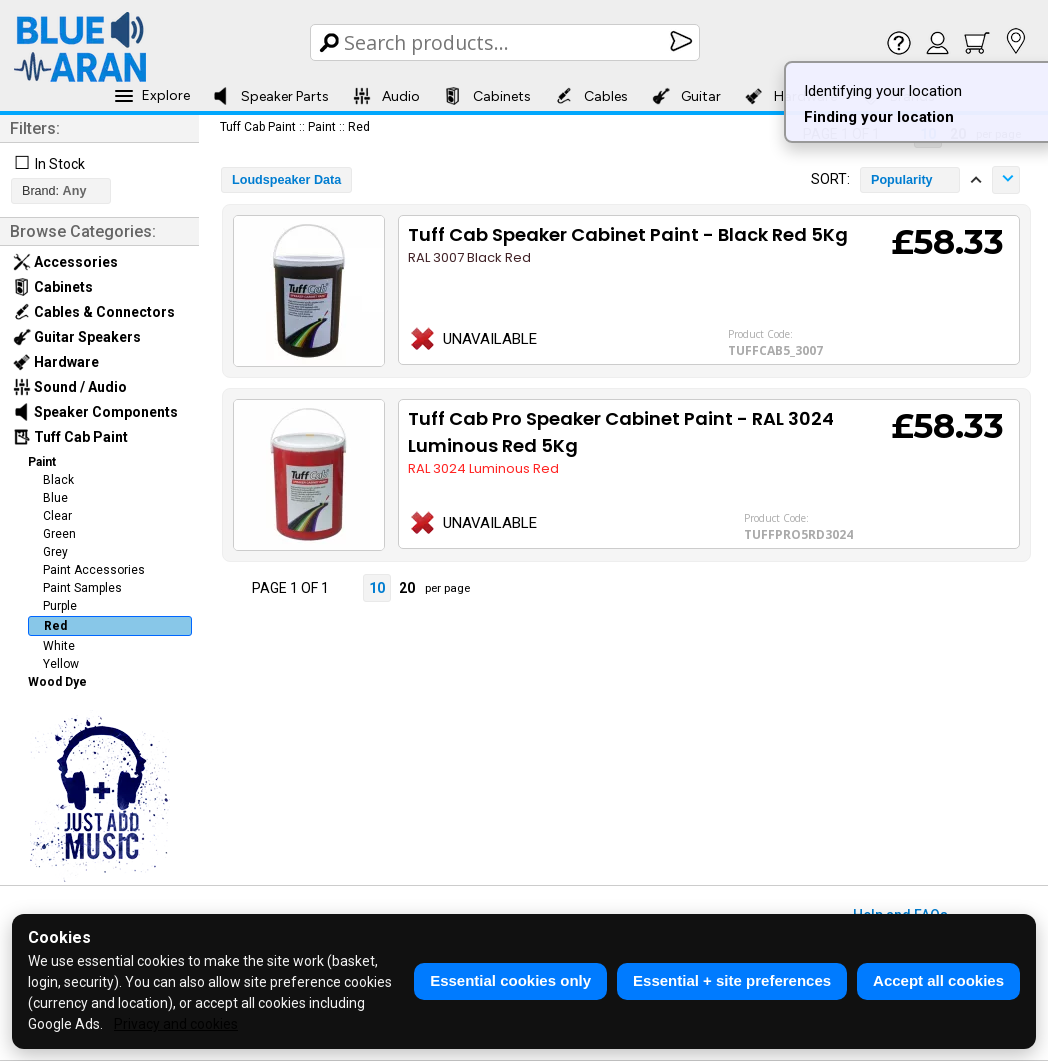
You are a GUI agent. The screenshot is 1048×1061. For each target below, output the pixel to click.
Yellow (61, 664)
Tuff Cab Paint (70, 437)
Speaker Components (95, 412)
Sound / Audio (70, 387)
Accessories (65, 262)
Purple (60, 606)
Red (55, 626)
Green (59, 534)
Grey (55, 552)
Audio (386, 96)
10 (377, 588)
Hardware (56, 362)
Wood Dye (57, 682)
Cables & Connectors (94, 312)
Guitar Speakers (77, 337)
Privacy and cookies (176, 1024)
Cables (591, 96)
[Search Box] (506, 42)
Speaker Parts (270, 96)
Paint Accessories (94, 570)
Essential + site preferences (732, 980)
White (59, 646)
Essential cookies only (510, 980)
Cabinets (487, 96)
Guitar (686, 96)
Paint (42, 462)
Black (58, 480)
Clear (57, 516)
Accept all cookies (938, 980)
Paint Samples (82, 588)
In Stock (60, 164)
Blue (55, 498)
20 (407, 588)
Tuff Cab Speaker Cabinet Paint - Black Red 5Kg (628, 234)
